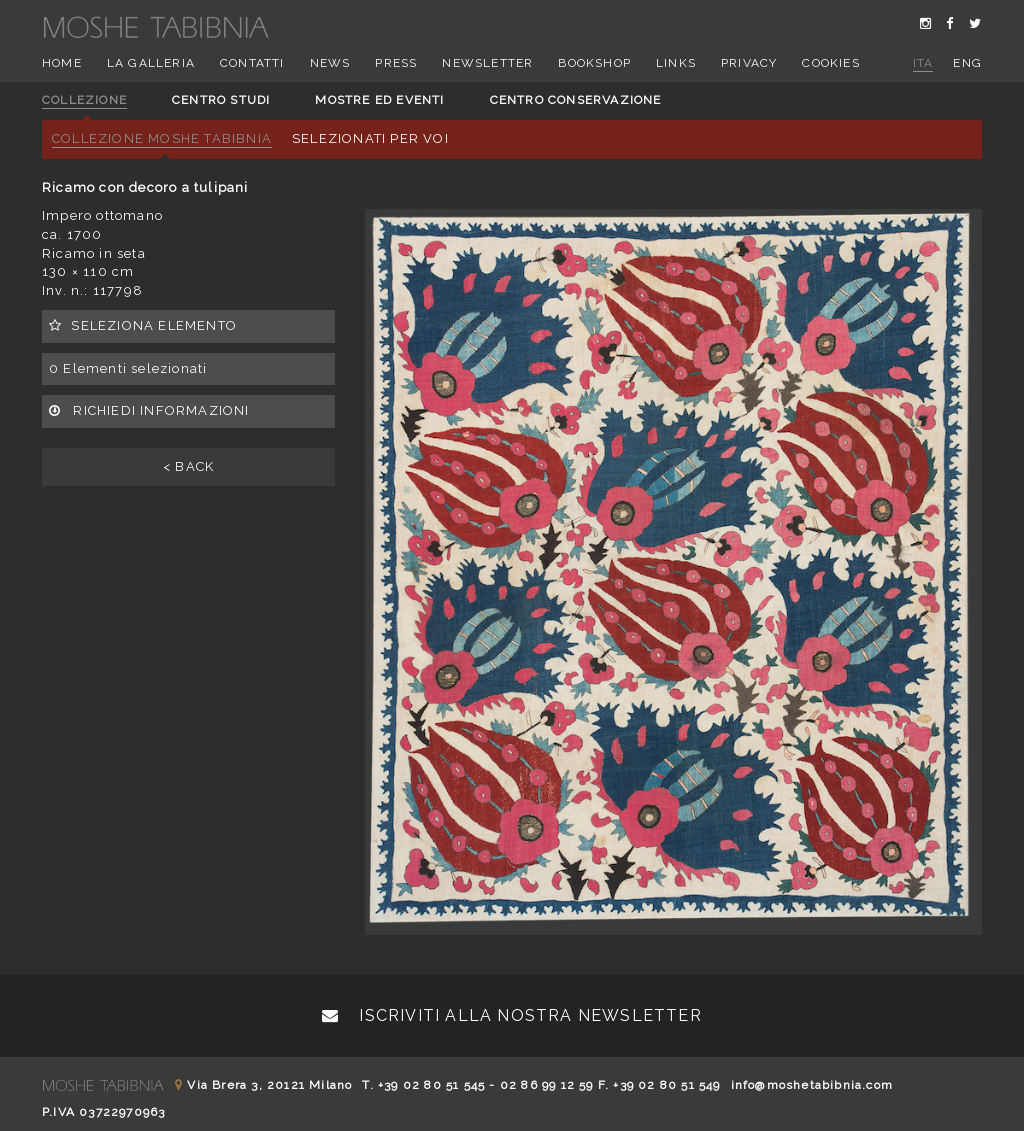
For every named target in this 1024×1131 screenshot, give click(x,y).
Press (396, 63)
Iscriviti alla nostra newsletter (512, 1015)
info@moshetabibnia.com (812, 1085)
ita (923, 63)
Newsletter (487, 63)
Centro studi (221, 100)
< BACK (188, 466)
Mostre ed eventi (379, 100)
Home (62, 63)
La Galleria (151, 63)
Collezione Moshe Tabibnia (162, 138)
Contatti (252, 63)
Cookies (830, 63)
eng (967, 63)
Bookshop (594, 63)
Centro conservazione (576, 100)
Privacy (749, 63)
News (330, 63)
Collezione (84, 100)
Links (676, 63)
